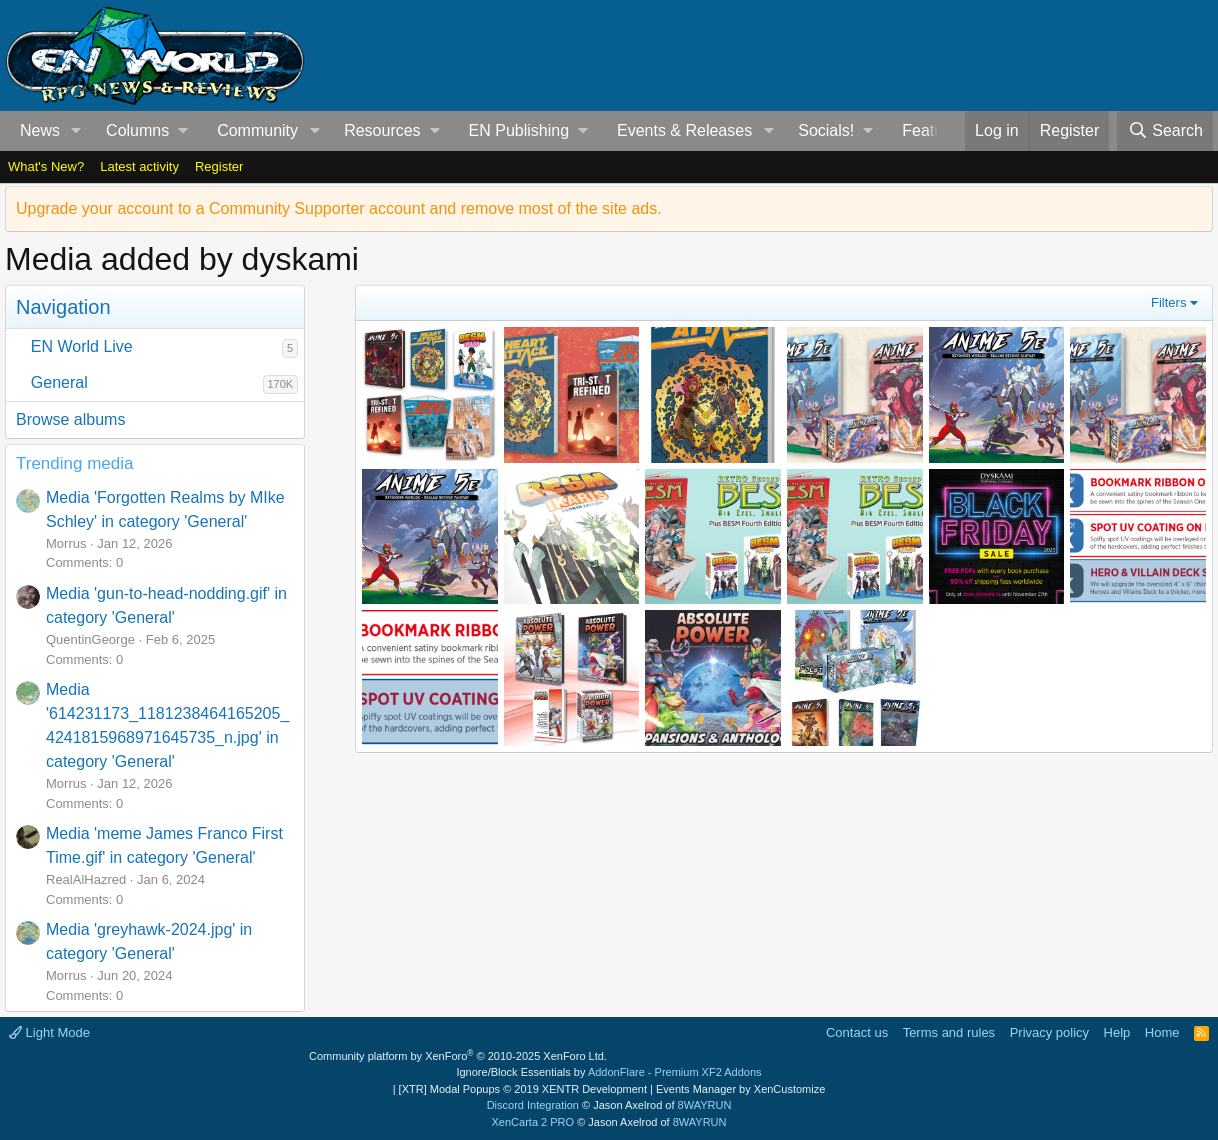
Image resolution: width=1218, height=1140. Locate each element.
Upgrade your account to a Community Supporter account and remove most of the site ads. (339, 208)
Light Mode (49, 1032)
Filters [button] (1168, 302)
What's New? (46, 166)
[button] (76, 131)
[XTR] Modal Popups (523, 1089)
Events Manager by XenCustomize (740, 1089)
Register (219, 166)
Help (1117, 1032)
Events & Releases (684, 130)
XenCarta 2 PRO (533, 1122)
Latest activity (139, 166)
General (59, 382)
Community (257, 130)
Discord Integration (533, 1105)
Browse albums (70, 419)
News (40, 130)
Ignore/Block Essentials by (608, 1072)
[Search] (1165, 131)
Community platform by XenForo (458, 1056)
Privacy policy (1049, 1032)
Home (1162, 1032)
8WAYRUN (705, 1105)
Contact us (857, 1032)
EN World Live (82, 346)
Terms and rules (949, 1032)
